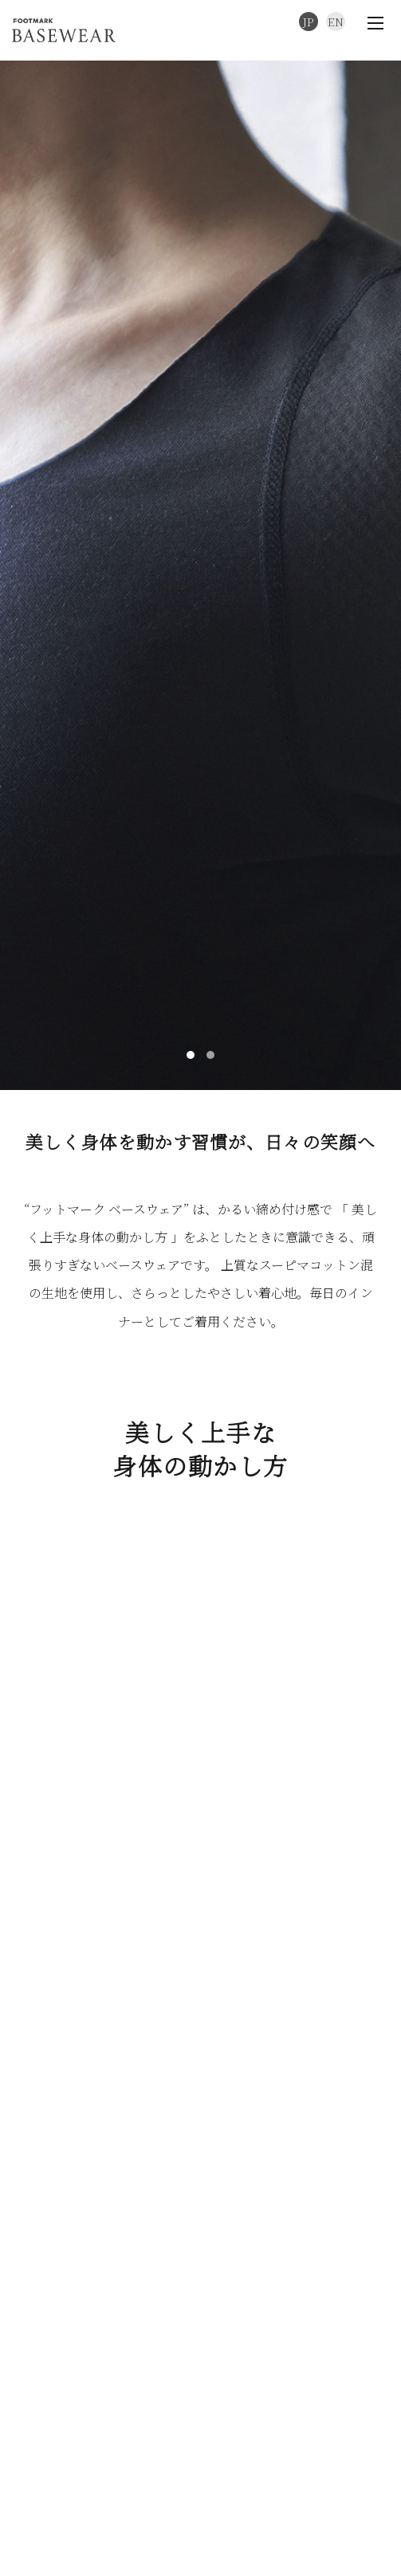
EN (336, 21)
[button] (191, 1008)
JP (308, 21)
